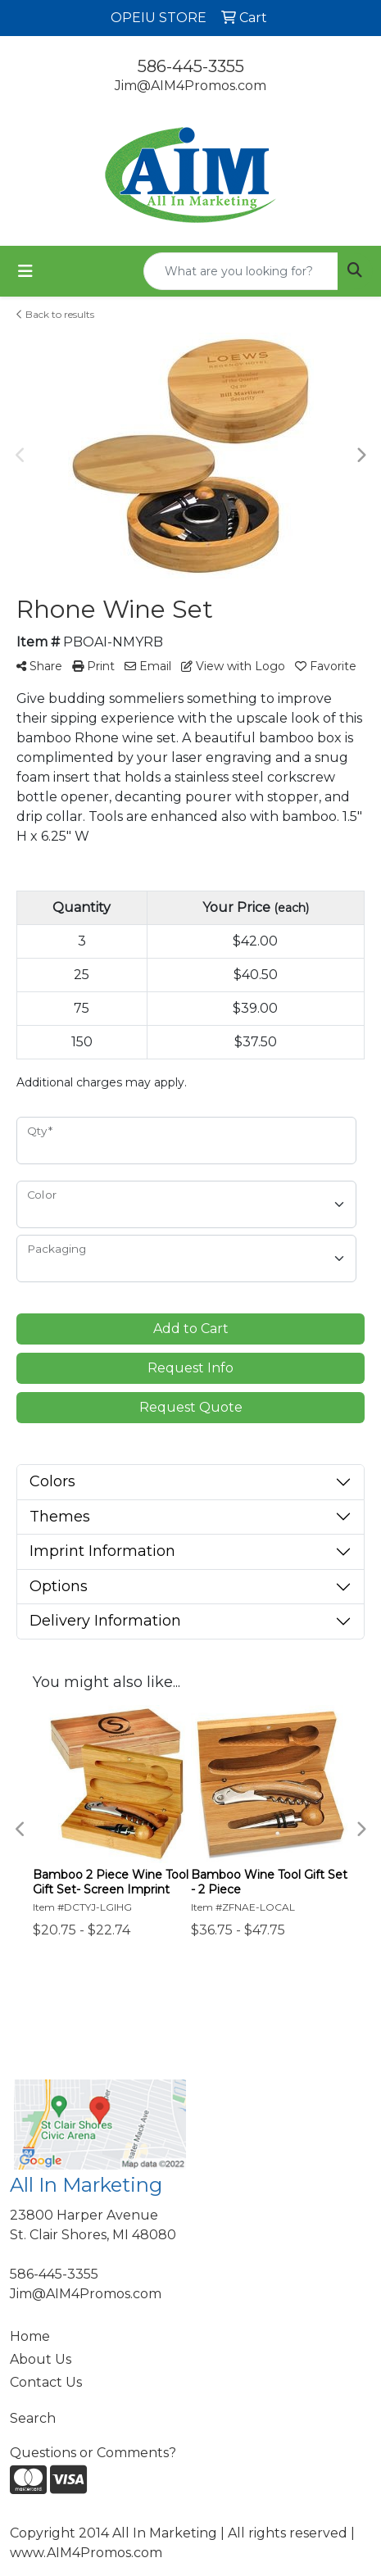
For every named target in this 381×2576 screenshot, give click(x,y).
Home (30, 2336)
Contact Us (46, 2382)
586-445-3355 (191, 66)
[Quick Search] (240, 271)
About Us (40, 2359)
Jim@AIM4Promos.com (190, 85)
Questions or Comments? (93, 2452)
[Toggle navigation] (25, 271)
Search (33, 2418)
